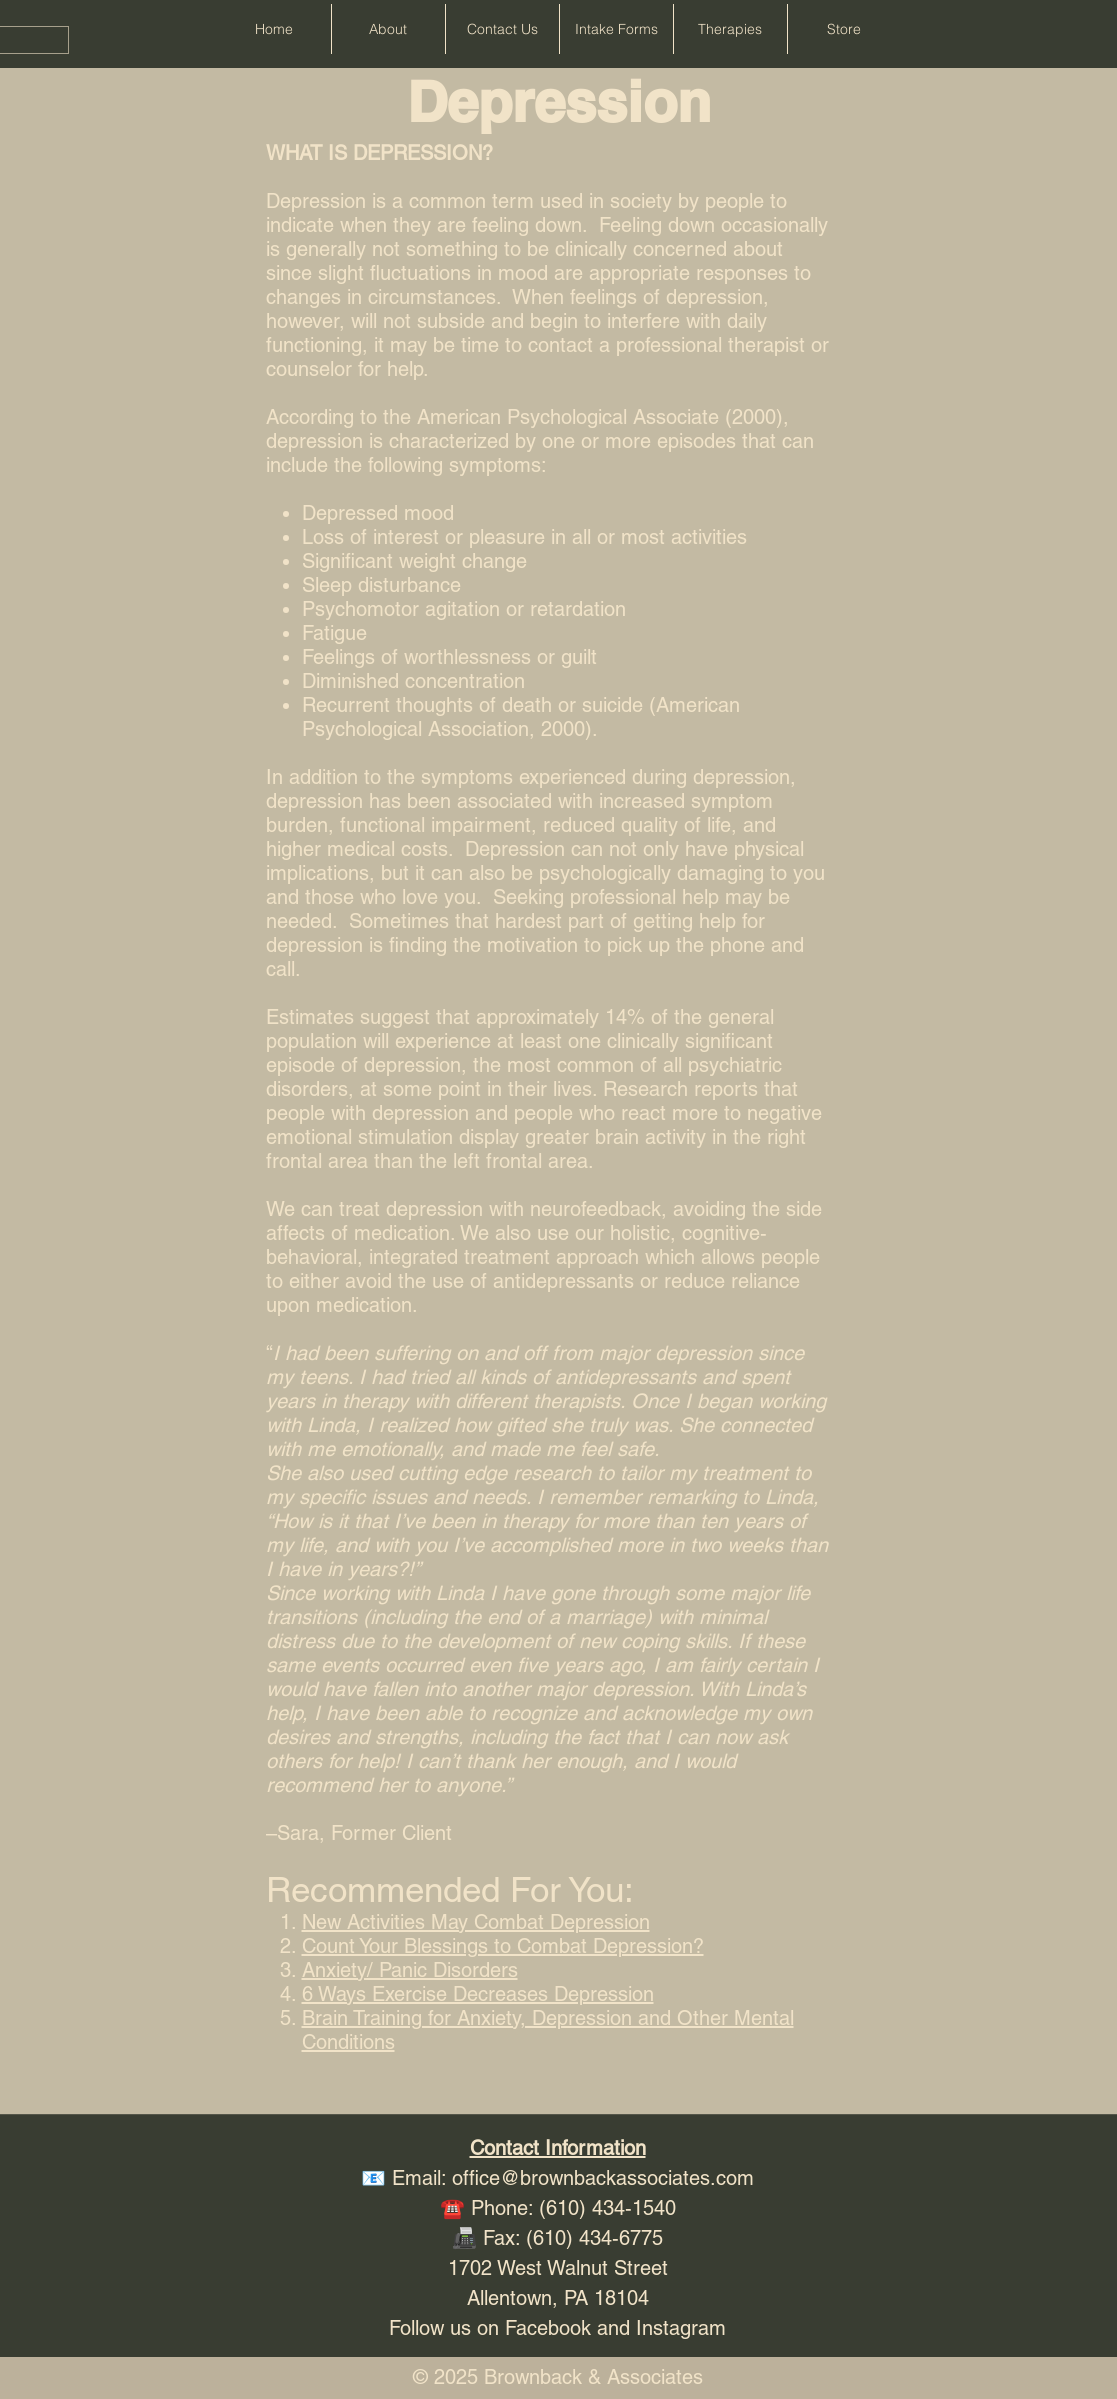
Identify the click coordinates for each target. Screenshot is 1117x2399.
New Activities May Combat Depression (476, 1922)
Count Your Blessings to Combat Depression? (503, 1946)
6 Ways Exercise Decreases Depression (478, 1994)
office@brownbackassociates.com (603, 2178)
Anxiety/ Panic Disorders (410, 1970)
